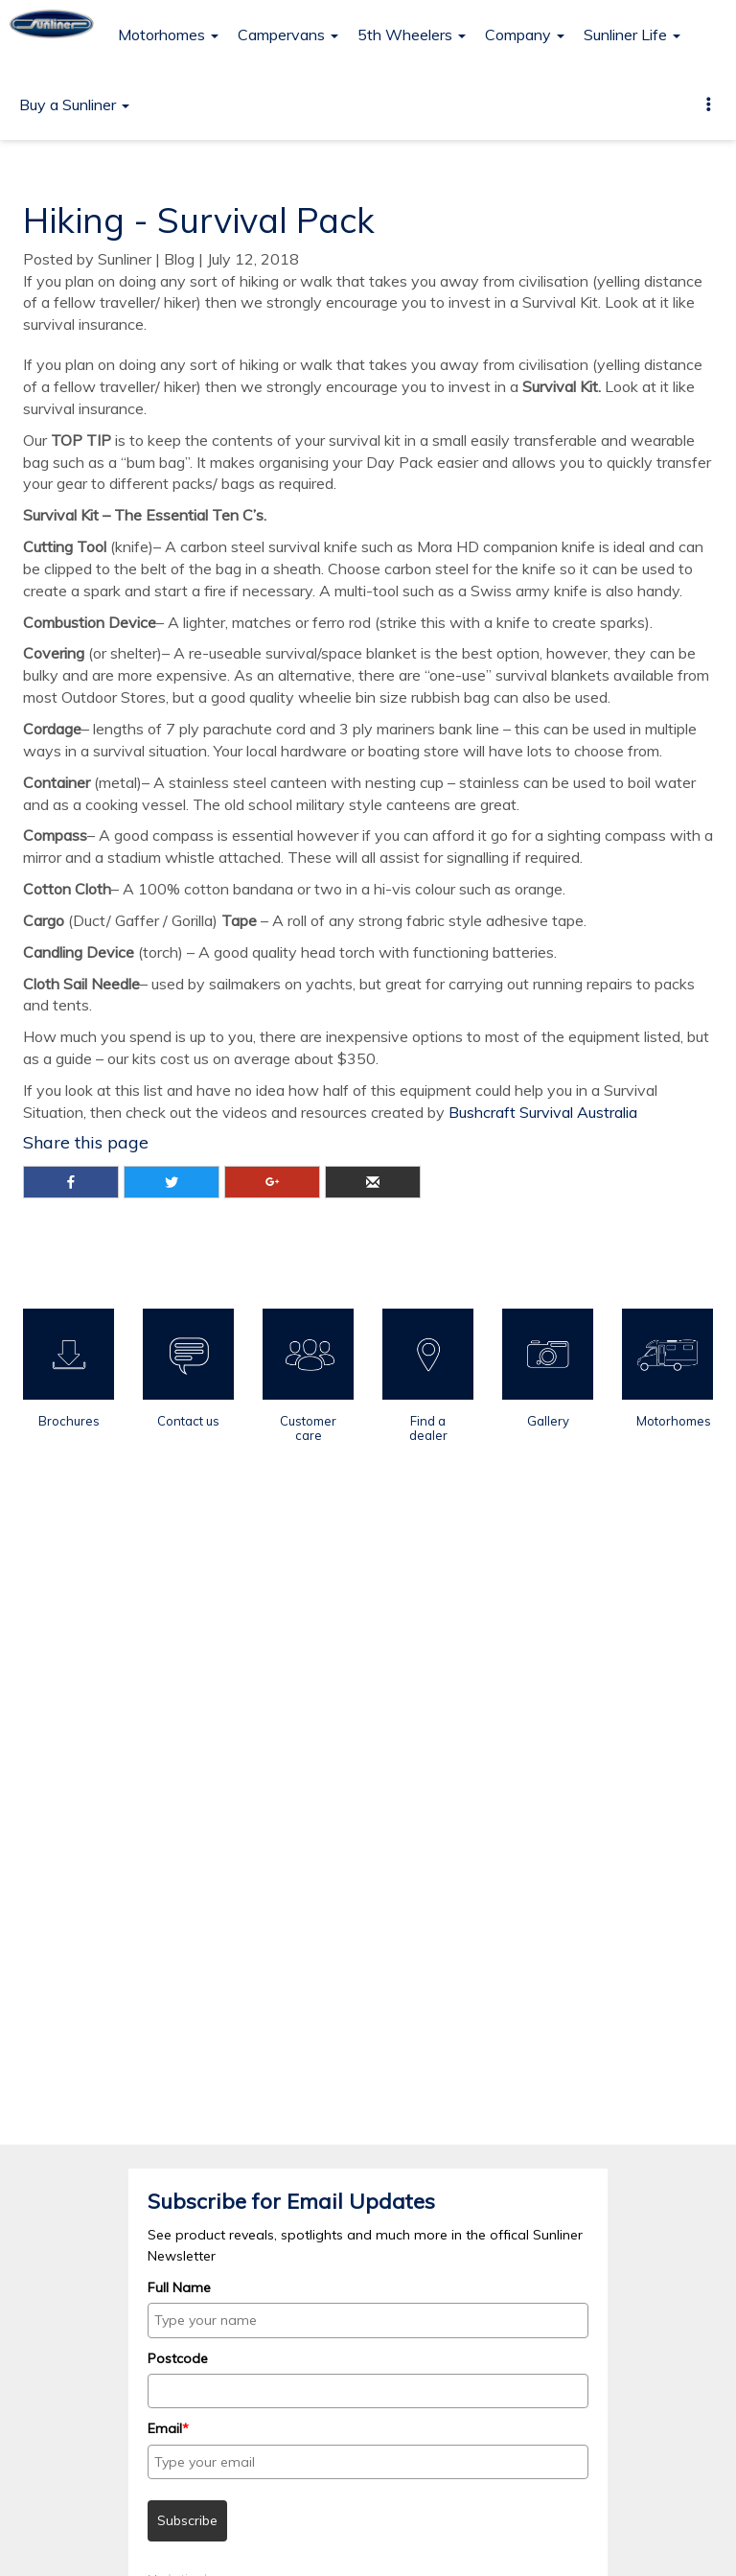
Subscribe (187, 2520)
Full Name (179, 2287)
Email (168, 2428)
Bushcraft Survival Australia (542, 1112)
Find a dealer (428, 1427)
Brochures (69, 1420)
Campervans (288, 34)
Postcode (178, 2358)
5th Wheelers (411, 34)
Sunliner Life (632, 34)
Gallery (548, 1420)
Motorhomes (168, 34)
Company (524, 34)
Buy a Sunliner (74, 104)
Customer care (308, 1427)
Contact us (188, 1420)
